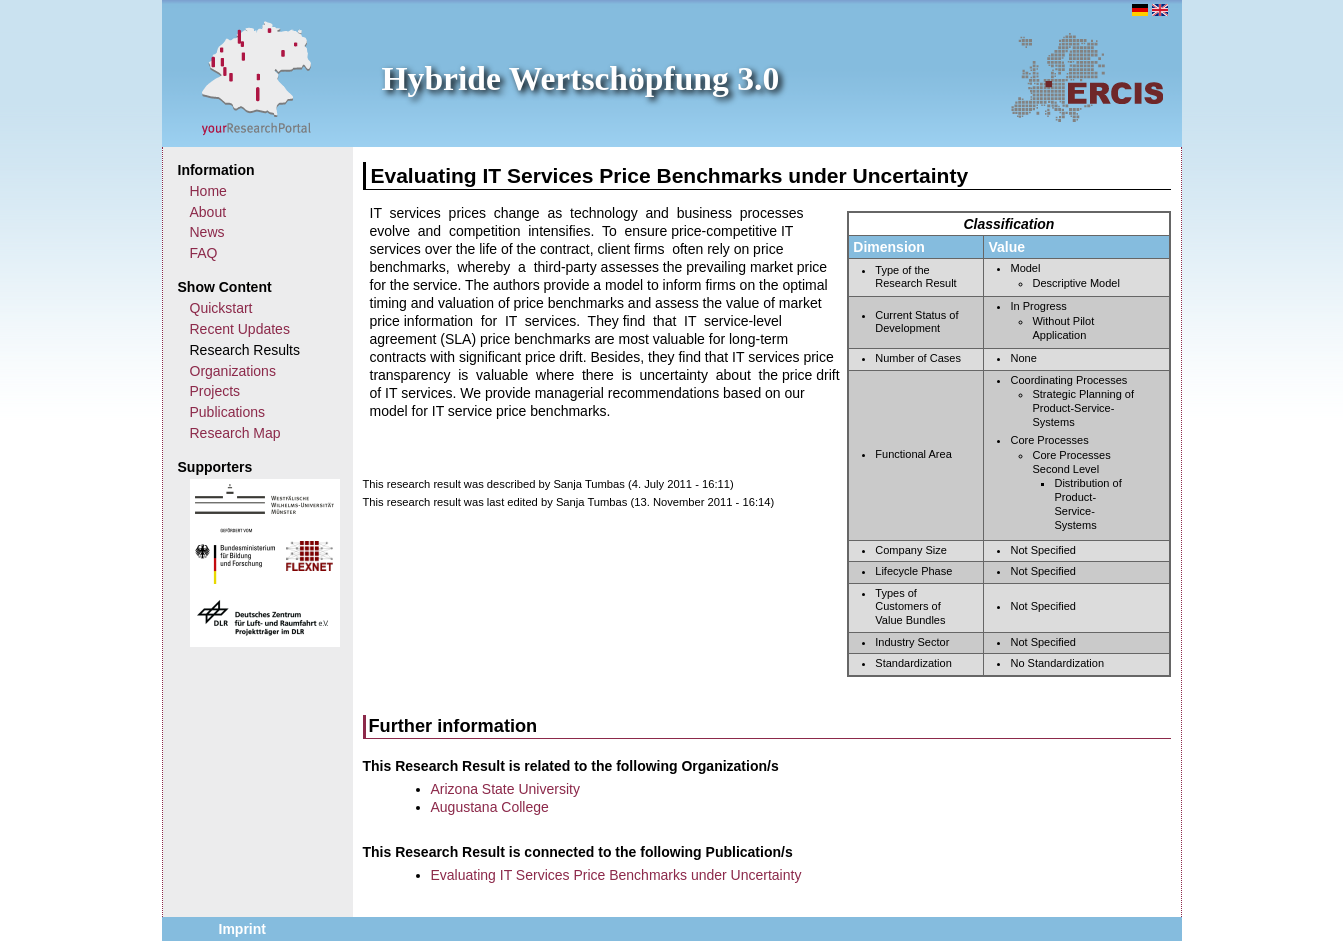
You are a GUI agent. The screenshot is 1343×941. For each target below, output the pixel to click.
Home (208, 191)
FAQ (204, 253)
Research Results (245, 350)
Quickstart (221, 308)
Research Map (235, 433)
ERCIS (1087, 77)
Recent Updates (240, 329)
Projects (215, 391)
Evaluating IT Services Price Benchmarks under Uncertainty (616, 875)
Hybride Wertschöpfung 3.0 (581, 78)
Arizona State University (505, 789)
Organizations (233, 371)
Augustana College (490, 807)
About (208, 212)
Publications (228, 412)
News (207, 232)
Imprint (242, 929)
